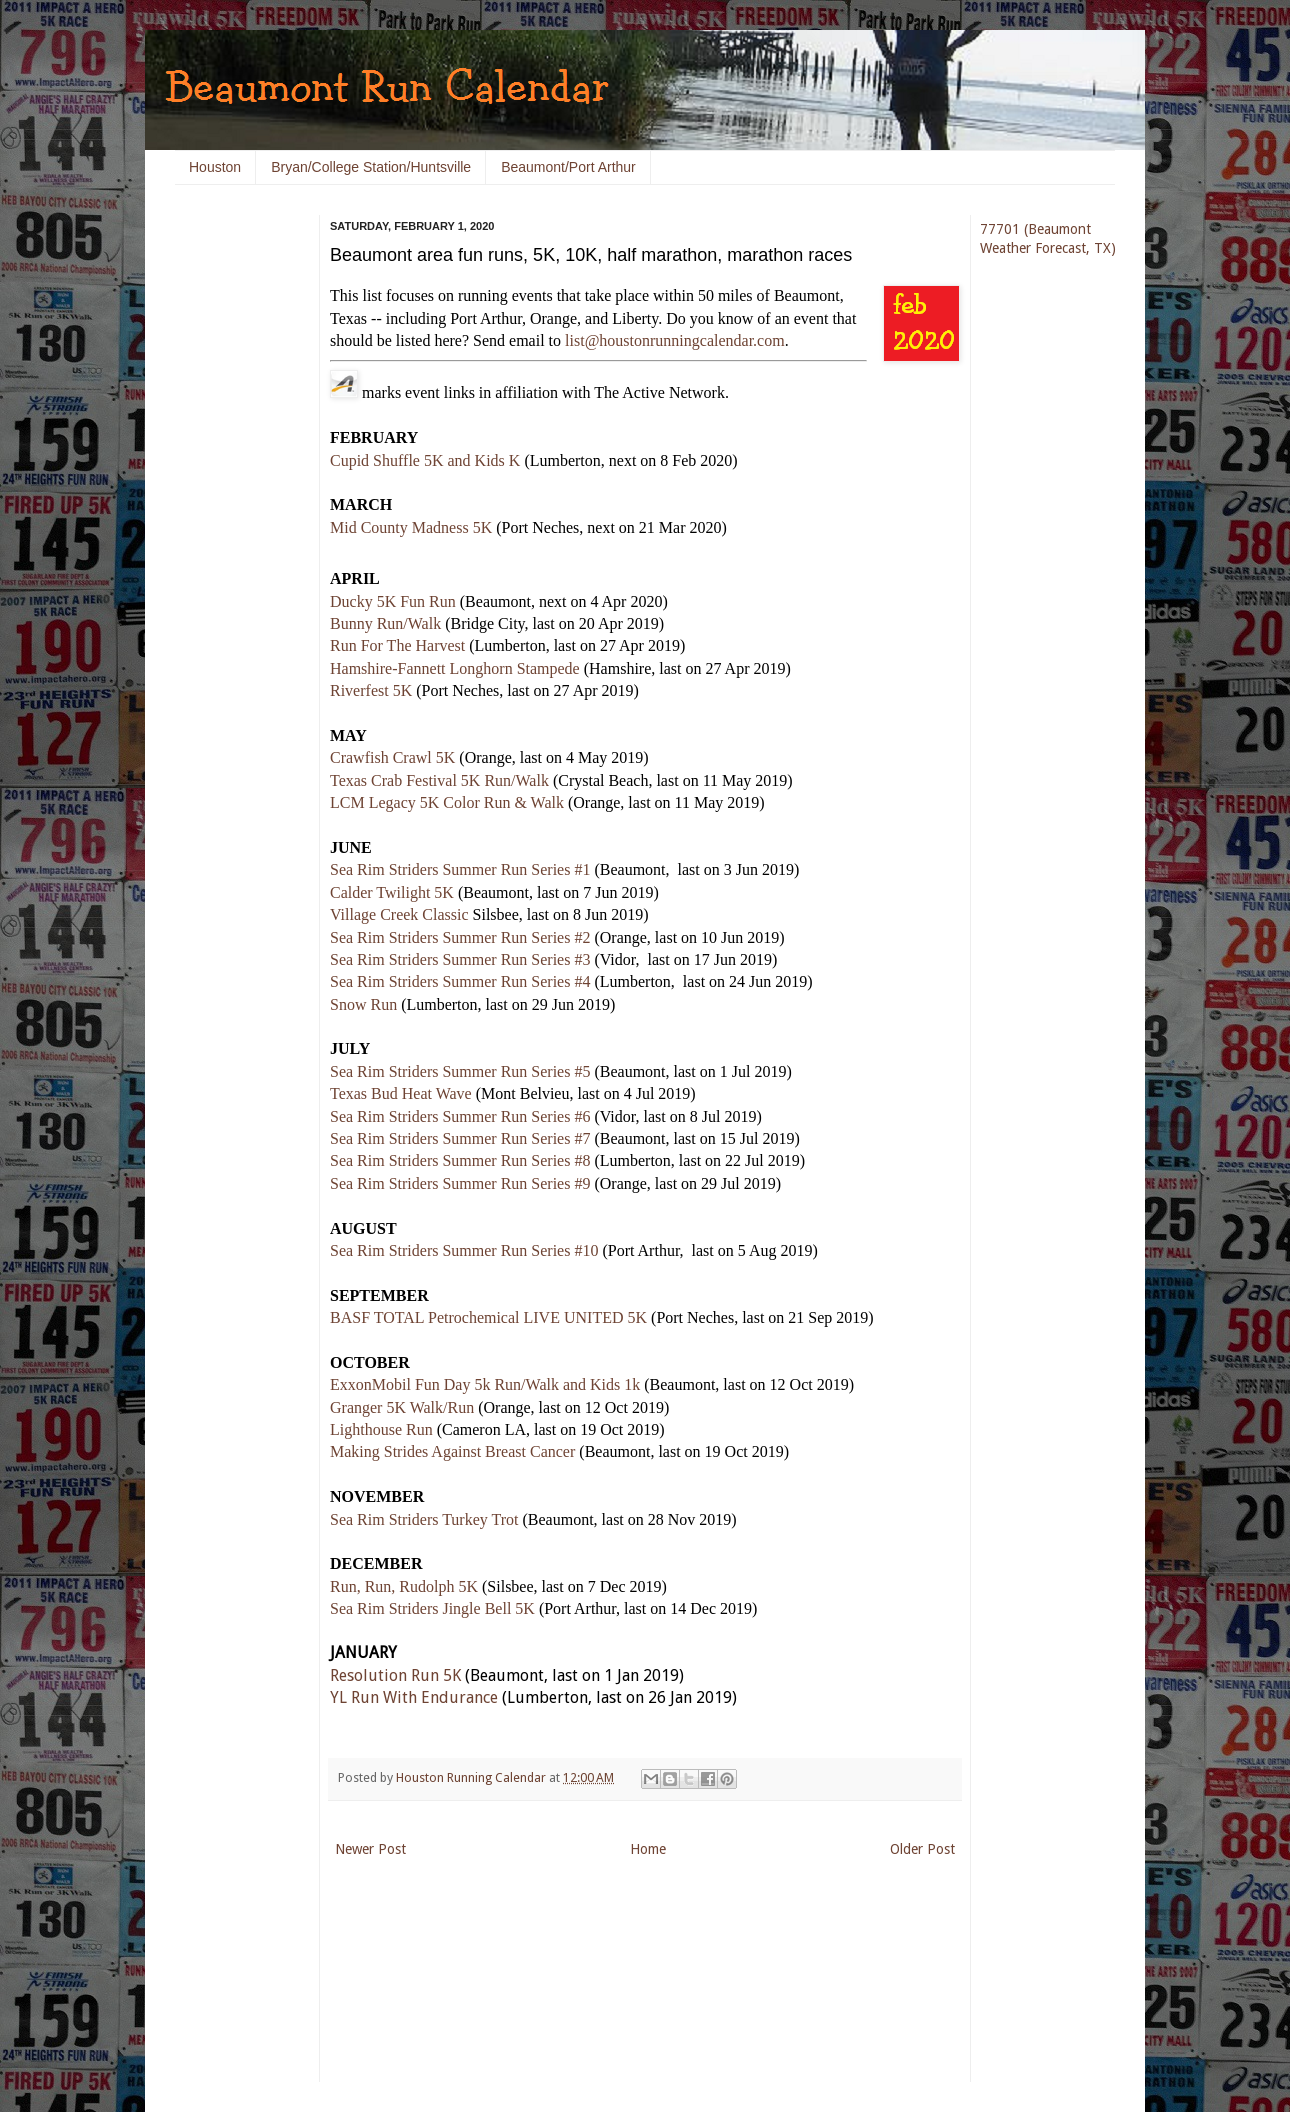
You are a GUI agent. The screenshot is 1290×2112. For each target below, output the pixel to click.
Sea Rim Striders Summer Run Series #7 (460, 1138)
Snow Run (363, 1004)
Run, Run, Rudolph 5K (404, 1586)
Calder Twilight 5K (392, 892)
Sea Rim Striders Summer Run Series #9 (460, 1183)
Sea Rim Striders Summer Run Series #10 (464, 1250)
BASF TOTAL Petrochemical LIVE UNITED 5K (488, 1317)
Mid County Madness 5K (411, 527)
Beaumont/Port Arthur (568, 167)
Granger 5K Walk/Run (402, 1407)
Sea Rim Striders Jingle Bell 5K (432, 1608)
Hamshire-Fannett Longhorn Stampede (455, 668)
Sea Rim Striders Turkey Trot (424, 1519)
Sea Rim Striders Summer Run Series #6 (460, 1116)
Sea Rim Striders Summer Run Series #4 (460, 981)
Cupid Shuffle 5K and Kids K (425, 460)
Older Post (922, 1849)
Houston (215, 167)
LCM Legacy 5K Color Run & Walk (447, 802)
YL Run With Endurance (414, 1697)
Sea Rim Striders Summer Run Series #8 (460, 1160)
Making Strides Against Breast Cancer (452, 1451)
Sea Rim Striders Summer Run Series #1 (460, 869)
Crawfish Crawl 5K (392, 757)
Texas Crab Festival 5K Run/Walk (439, 780)
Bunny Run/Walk (385, 623)
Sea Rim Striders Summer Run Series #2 (460, 937)
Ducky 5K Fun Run (393, 601)
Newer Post (370, 1849)
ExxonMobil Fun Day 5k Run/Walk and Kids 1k (485, 1384)
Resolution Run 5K (395, 1675)
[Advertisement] (235, 520)
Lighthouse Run (381, 1429)
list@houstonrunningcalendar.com (675, 340)
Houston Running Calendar (472, 1777)
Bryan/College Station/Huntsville (371, 167)
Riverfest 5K (371, 690)
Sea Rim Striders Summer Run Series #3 (460, 959)
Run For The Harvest (397, 645)
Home (648, 1849)
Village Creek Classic (399, 914)
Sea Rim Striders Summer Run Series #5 (460, 1071)
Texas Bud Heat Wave (401, 1093)
